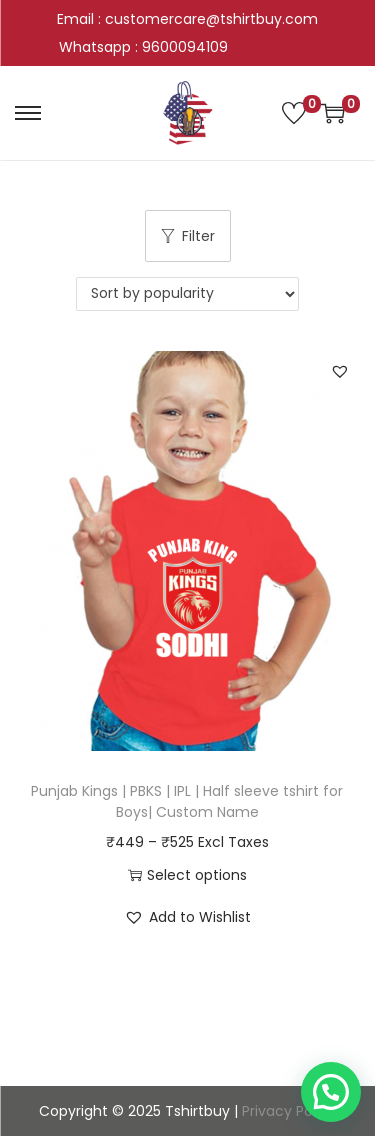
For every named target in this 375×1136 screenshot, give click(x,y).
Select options (187, 875)
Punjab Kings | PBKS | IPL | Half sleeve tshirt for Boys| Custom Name (187, 801)
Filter (188, 236)
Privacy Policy (289, 1111)
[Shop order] (187, 294)
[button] (340, 371)
